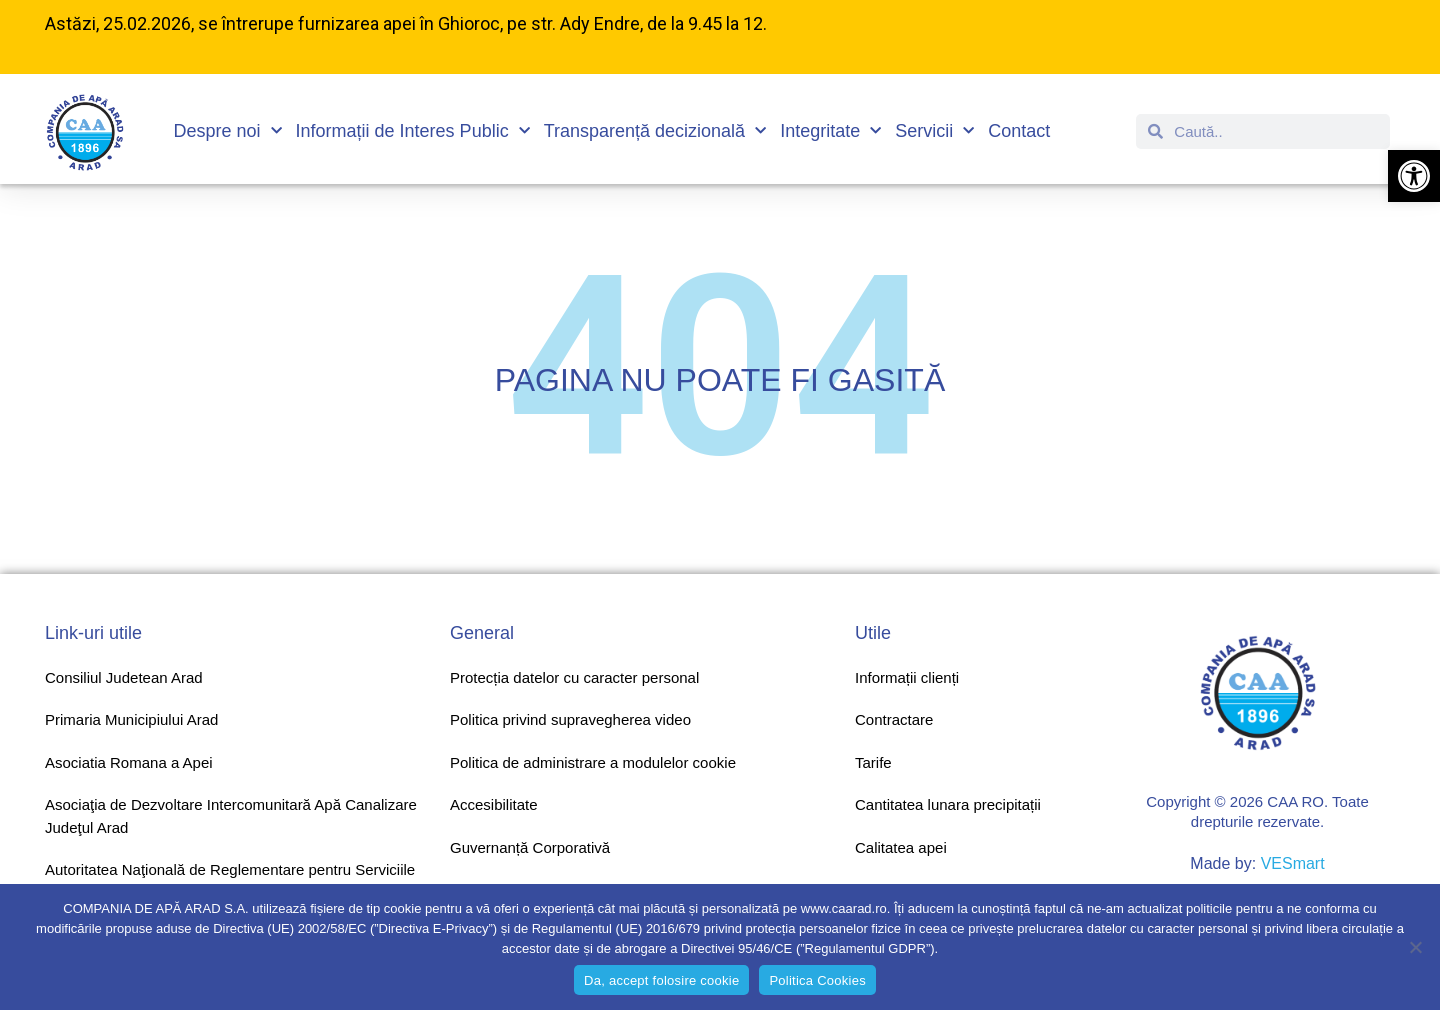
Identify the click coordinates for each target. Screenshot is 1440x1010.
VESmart (1293, 863)
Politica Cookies (817, 980)
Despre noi (228, 131)
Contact (1019, 131)
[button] (1414, 176)
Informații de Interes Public (413, 131)
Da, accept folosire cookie (661, 980)
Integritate (830, 131)
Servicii (934, 131)
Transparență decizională (655, 131)
